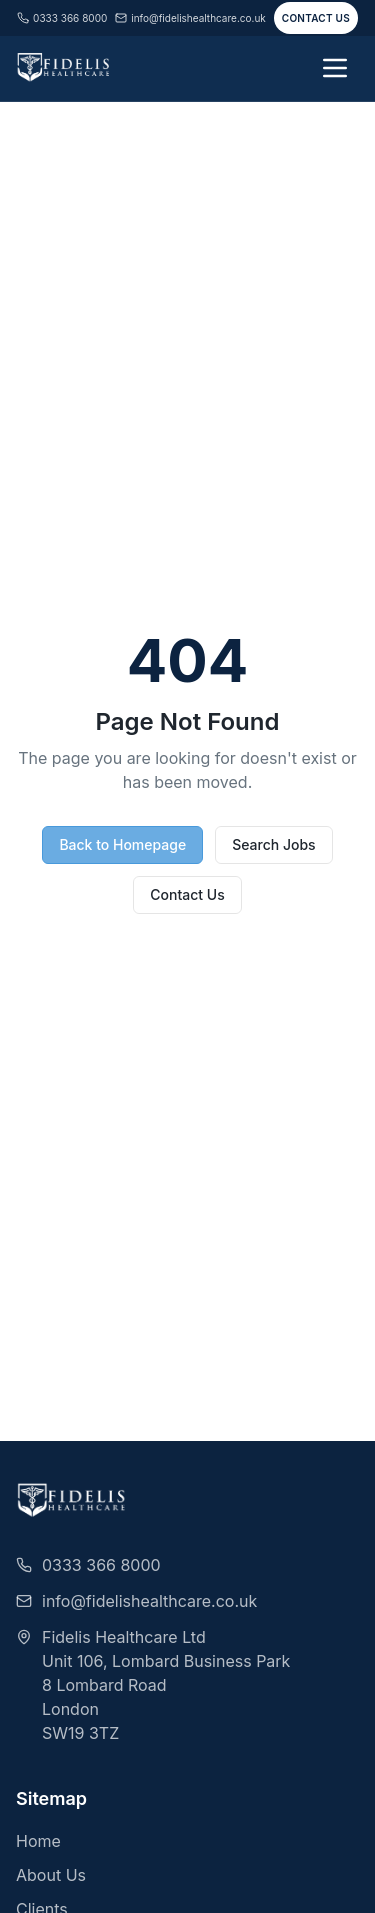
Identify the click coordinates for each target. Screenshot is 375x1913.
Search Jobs (273, 844)
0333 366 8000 (62, 18)
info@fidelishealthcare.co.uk (190, 18)
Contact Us (316, 18)
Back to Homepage (122, 844)
